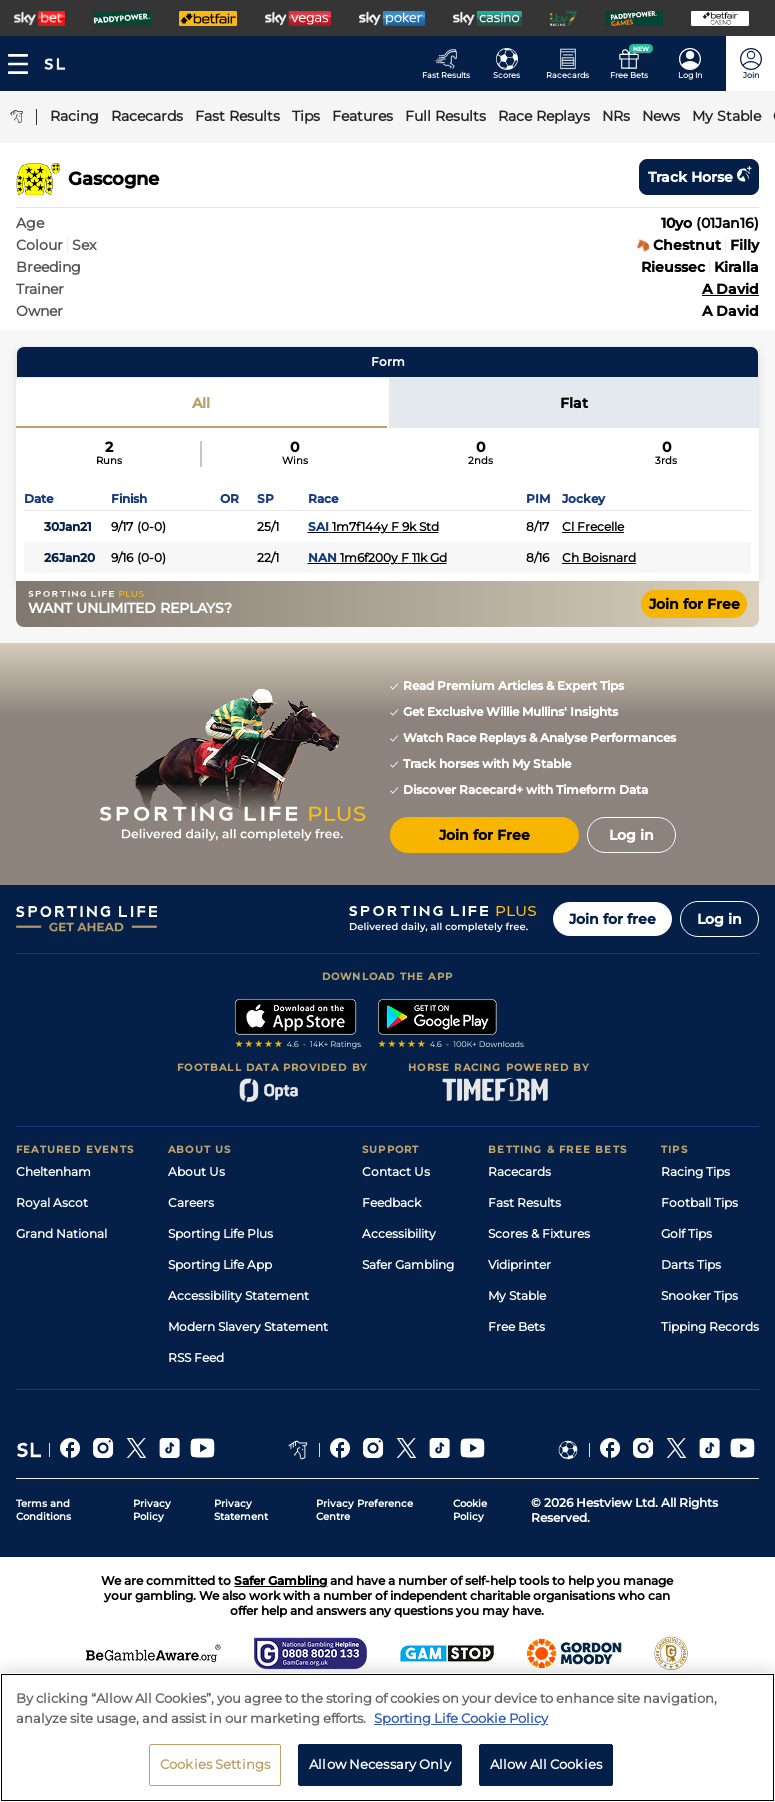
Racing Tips (695, 1171)
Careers (191, 1202)
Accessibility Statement (238, 1295)
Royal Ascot (52, 1202)
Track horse (699, 177)
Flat (574, 403)
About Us (196, 1171)
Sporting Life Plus (220, 1233)
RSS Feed (196, 1357)
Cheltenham (53, 1171)
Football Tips (699, 1202)
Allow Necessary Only (380, 1771)
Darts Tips (691, 1264)
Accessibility (399, 1233)
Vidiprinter (519, 1264)
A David (730, 289)
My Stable (517, 1295)
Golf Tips (686, 1233)
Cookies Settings (215, 1771)
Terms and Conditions (43, 1510)
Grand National (61, 1233)
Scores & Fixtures (539, 1233)
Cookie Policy (470, 1510)
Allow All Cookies (546, 1771)
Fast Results (524, 1202)
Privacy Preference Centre (364, 1510)
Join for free (612, 919)
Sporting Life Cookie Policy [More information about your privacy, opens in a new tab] (461, 1724)
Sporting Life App (220, 1264)
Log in (719, 919)
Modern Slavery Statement (248, 1326)
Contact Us (396, 1171)
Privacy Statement (241, 1510)
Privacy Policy (152, 1510)
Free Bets (516, 1326)
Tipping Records (710, 1326)
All (201, 403)
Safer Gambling (408, 1264)
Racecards (519, 1171)
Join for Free (694, 604)
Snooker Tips (699, 1295)
